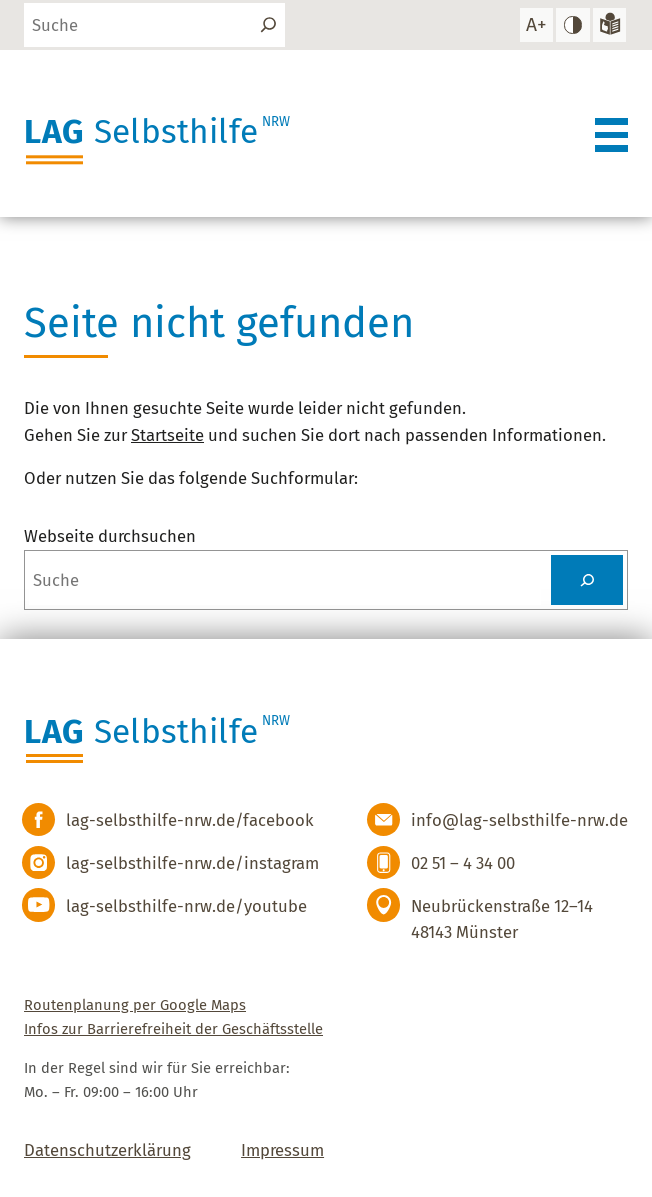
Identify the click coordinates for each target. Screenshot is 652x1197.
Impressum (282, 1150)
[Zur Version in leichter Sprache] (609, 24)
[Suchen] (268, 24)
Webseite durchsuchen (110, 536)
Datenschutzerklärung (107, 1150)
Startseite (167, 435)
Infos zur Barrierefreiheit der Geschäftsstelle (173, 1029)
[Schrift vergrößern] (536, 24)
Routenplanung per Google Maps (135, 1005)
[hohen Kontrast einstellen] (572, 24)
